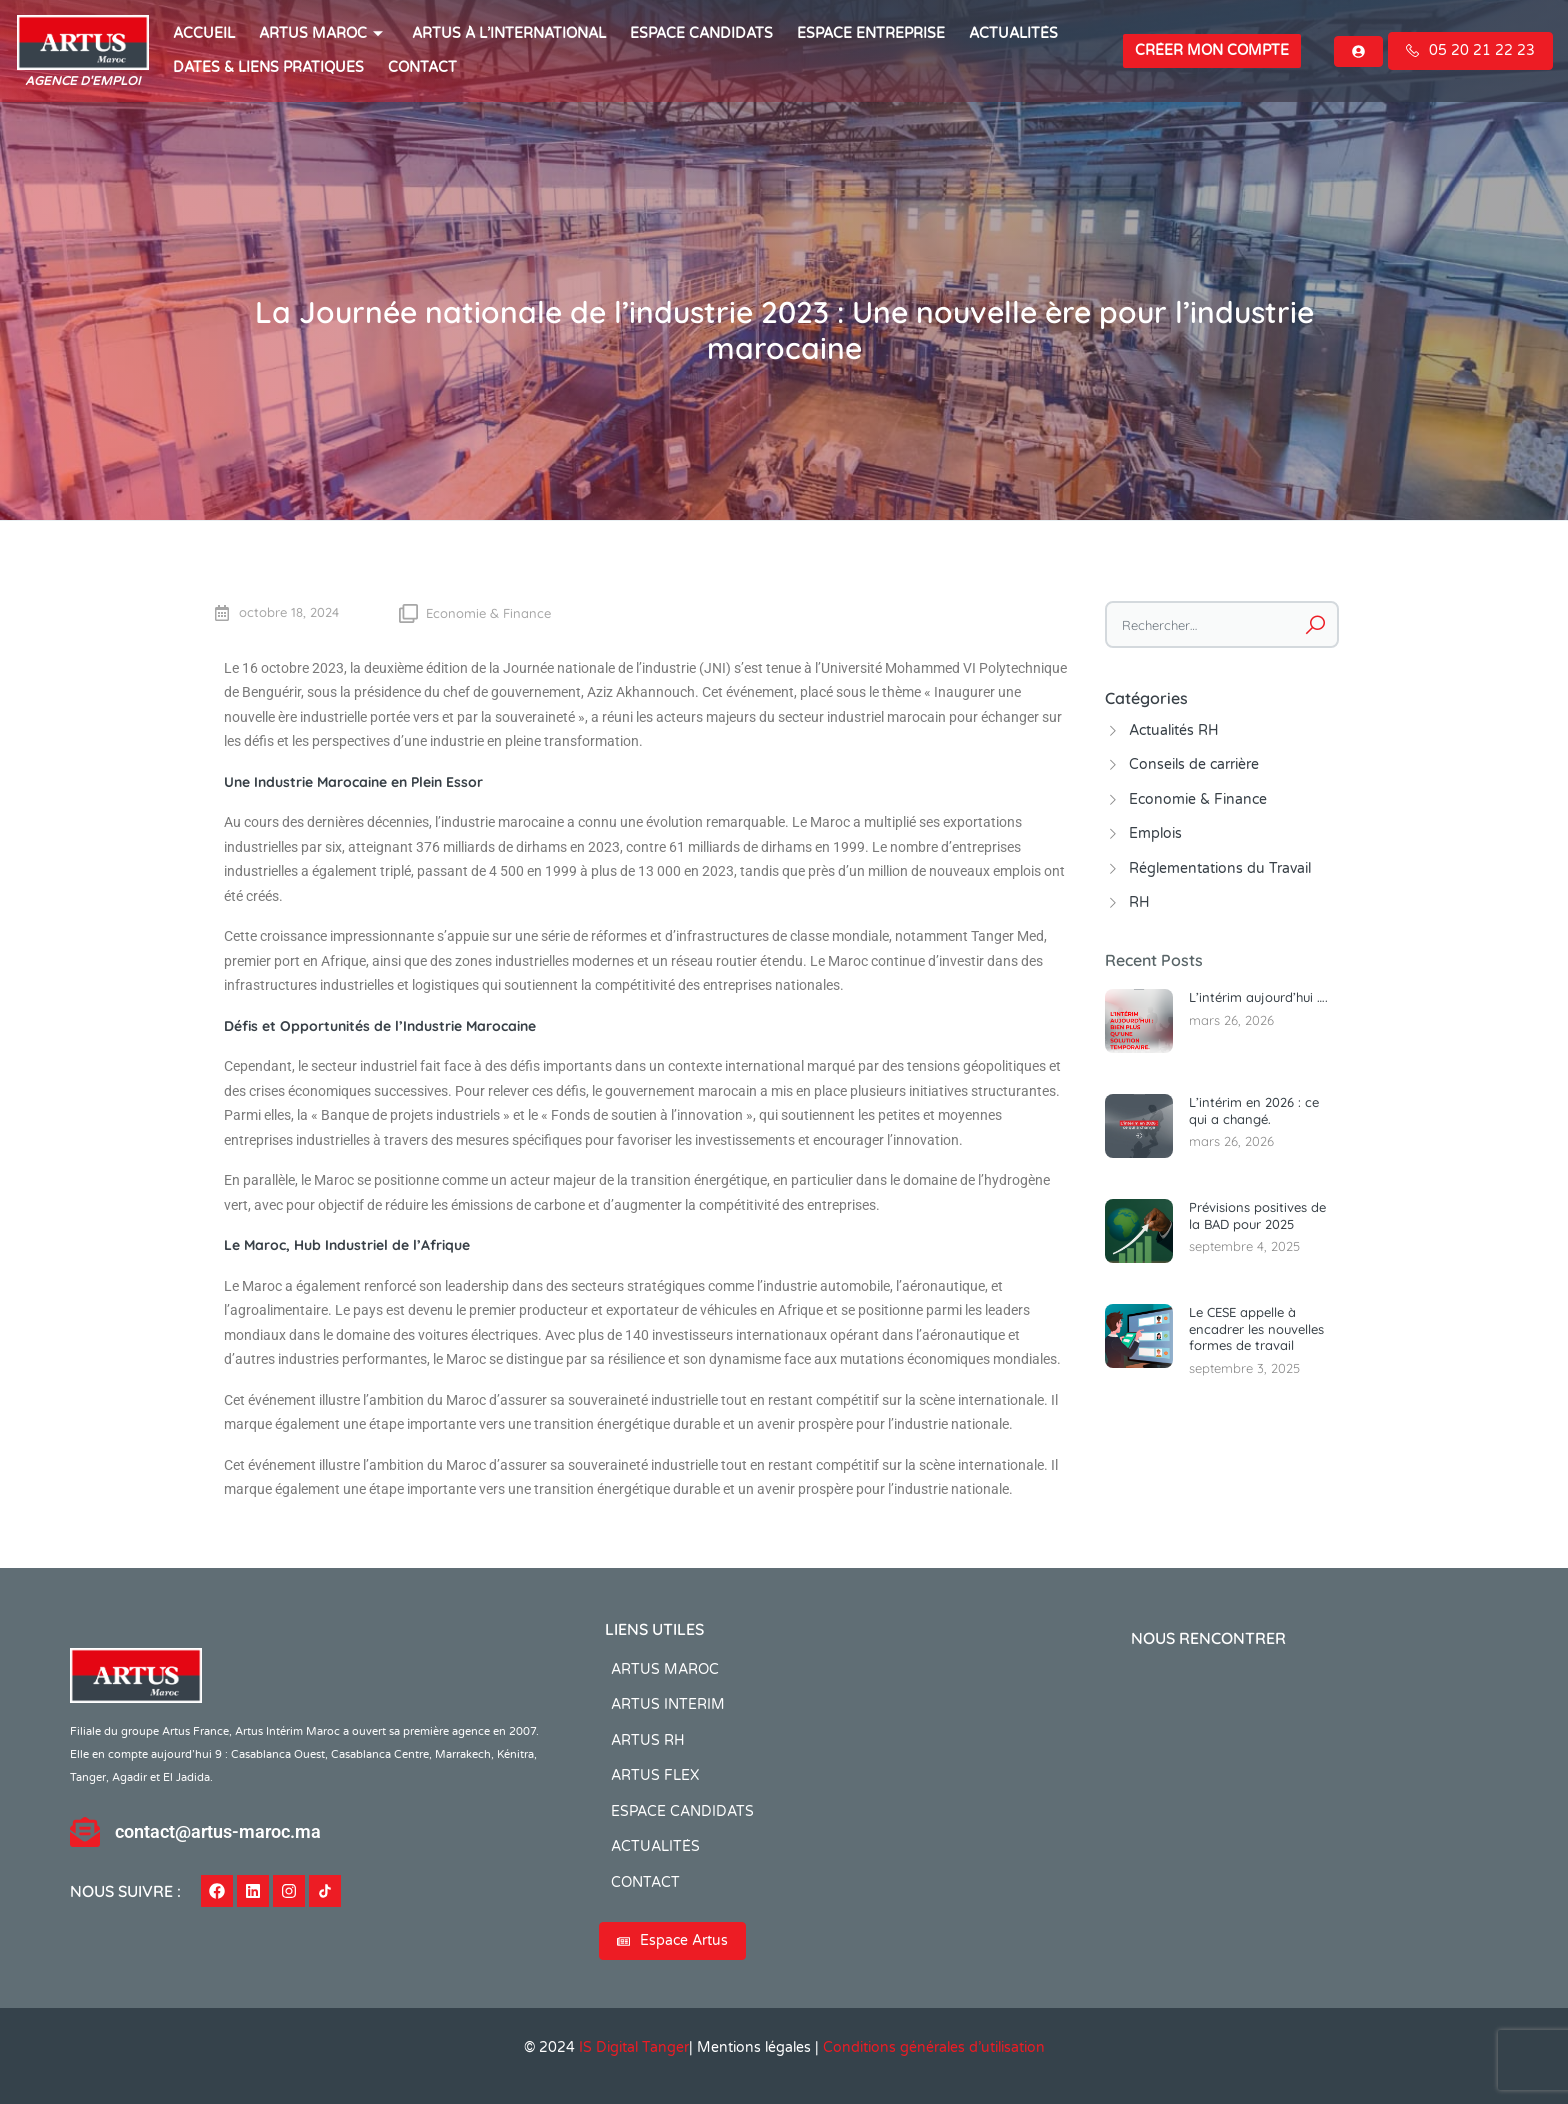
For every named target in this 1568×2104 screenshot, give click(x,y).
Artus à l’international (509, 33)
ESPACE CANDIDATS (701, 33)
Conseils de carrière (1194, 764)
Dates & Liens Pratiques (268, 67)
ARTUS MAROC (323, 33)
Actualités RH (1174, 730)
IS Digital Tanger (634, 2047)
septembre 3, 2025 (1244, 1368)
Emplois (1155, 833)
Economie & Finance (488, 613)
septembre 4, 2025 (1244, 1246)
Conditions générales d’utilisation (934, 2047)
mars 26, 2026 (1231, 1020)
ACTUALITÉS (1013, 33)
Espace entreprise (871, 33)
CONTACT (422, 67)
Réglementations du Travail (1220, 868)
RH (1139, 902)
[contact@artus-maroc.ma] (85, 1832)
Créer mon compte (1212, 50)
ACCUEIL (204, 33)
